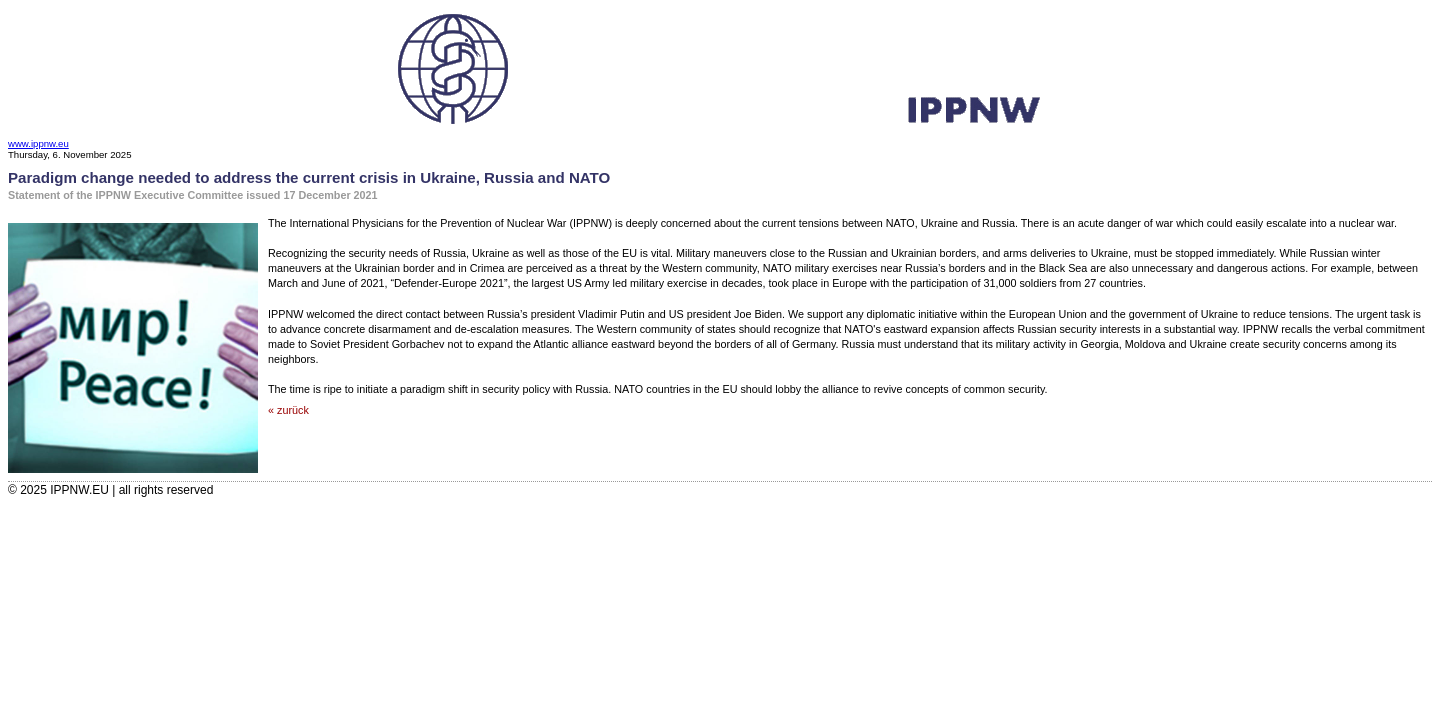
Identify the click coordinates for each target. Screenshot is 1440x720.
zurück (293, 410)
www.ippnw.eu (38, 143)
